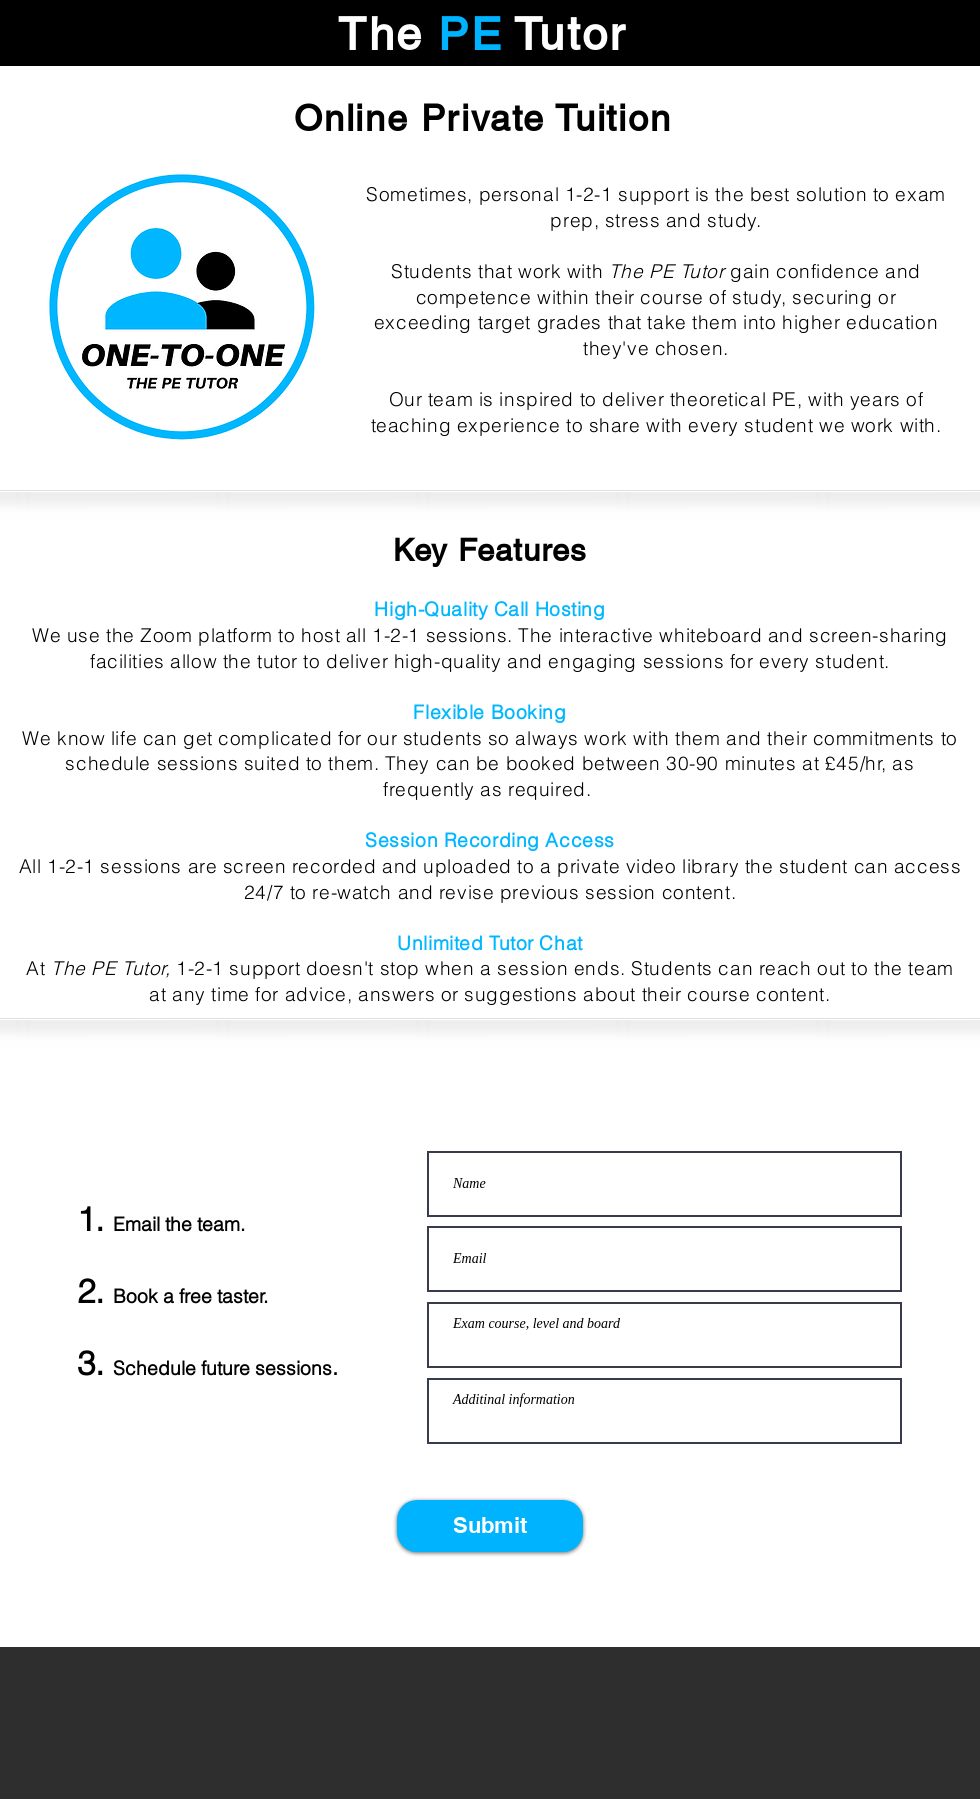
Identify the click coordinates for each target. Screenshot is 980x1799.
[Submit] (490, 1526)
